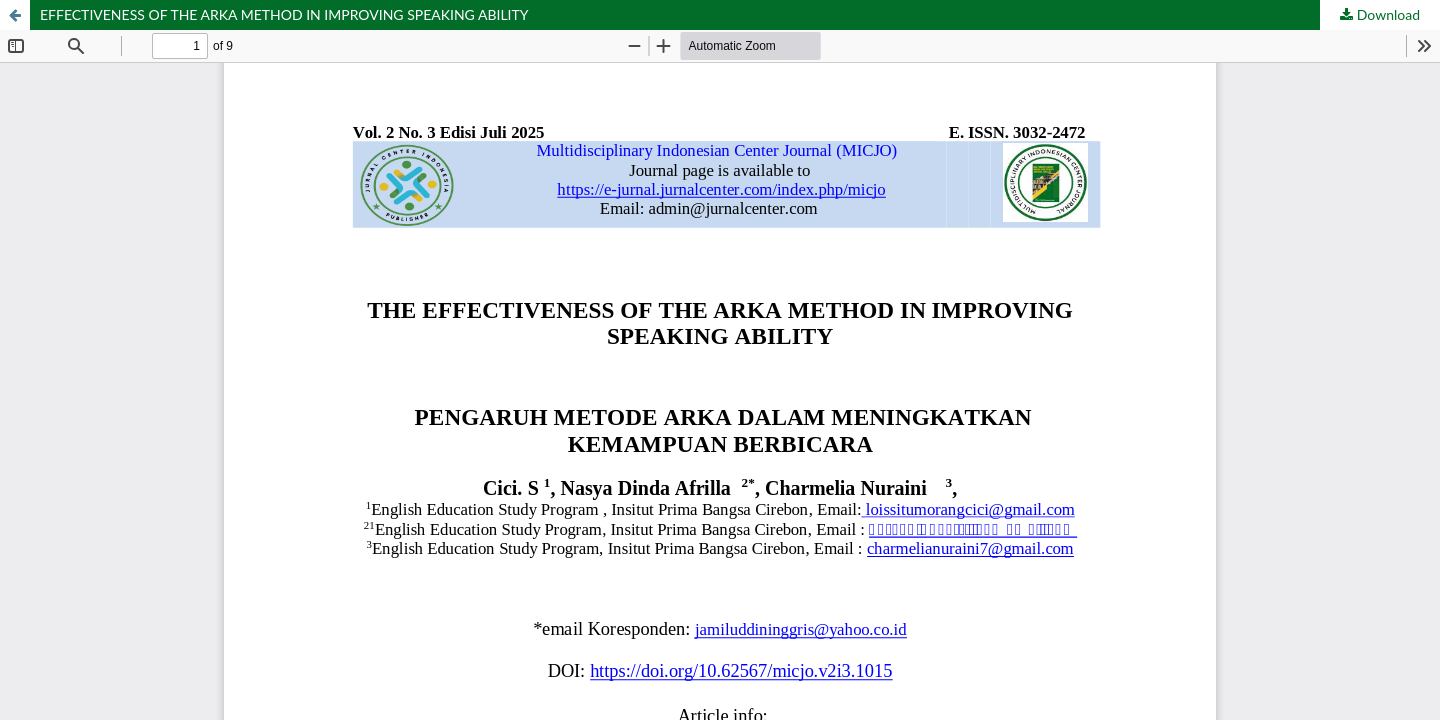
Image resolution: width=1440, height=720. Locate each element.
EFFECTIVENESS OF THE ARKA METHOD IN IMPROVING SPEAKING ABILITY (284, 14)
